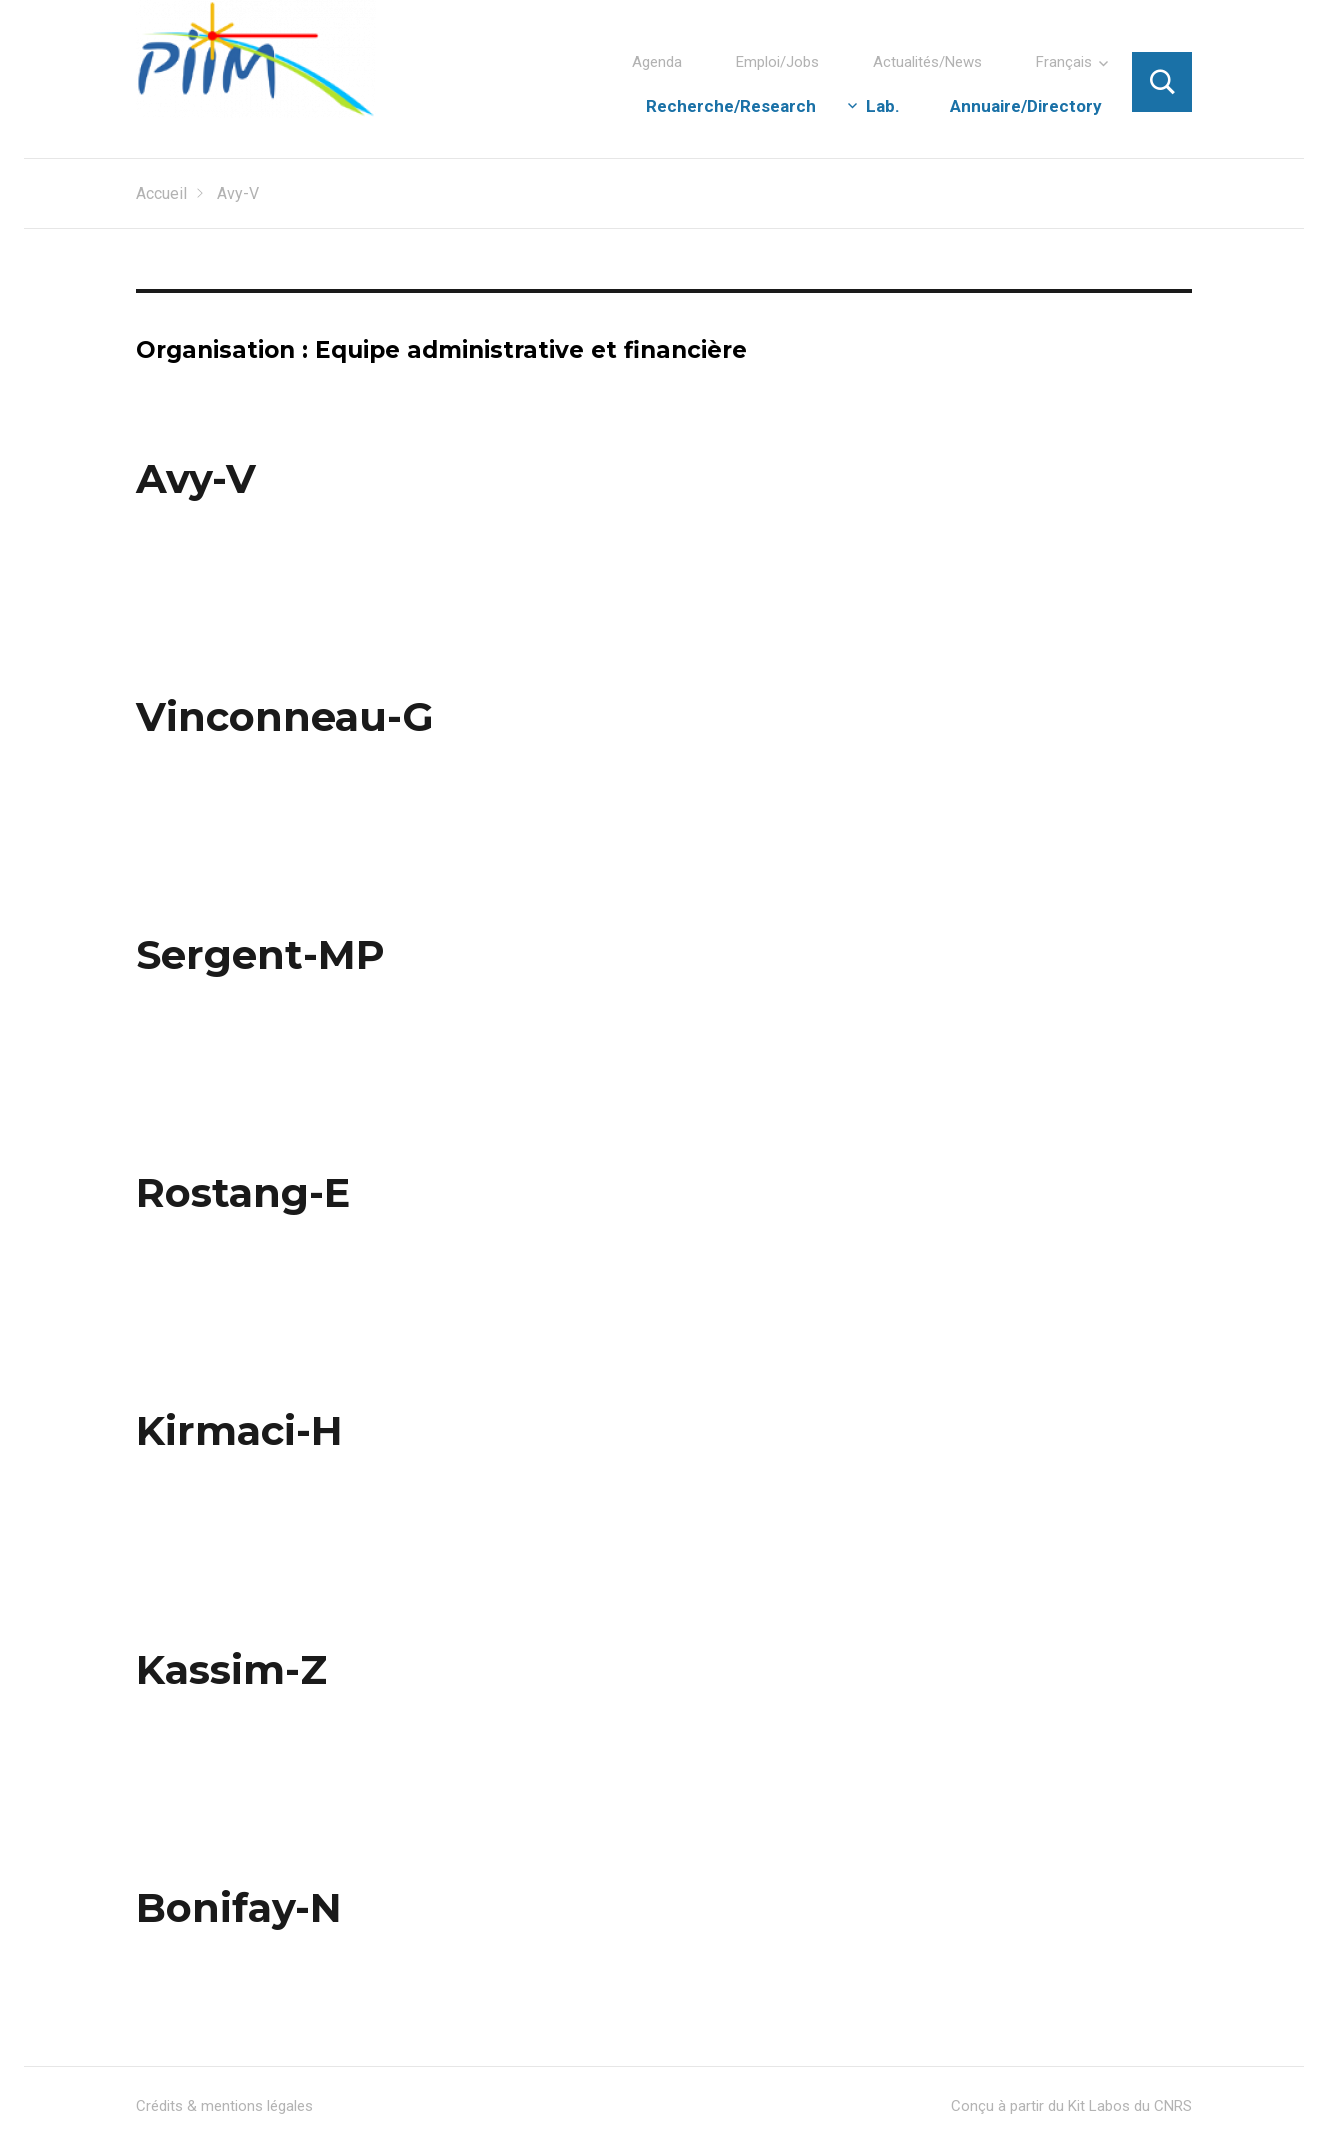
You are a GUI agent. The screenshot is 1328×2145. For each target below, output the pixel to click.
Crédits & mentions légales (224, 2106)
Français (1064, 62)
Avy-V (196, 478)
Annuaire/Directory (1026, 106)
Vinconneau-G (285, 716)
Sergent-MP (260, 954)
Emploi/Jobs (777, 62)
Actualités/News (927, 62)
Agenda (657, 62)
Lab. (883, 106)
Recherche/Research (731, 106)
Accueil (161, 193)
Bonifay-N (239, 1907)
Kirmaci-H (239, 1430)
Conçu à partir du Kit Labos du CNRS (1071, 2106)
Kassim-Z (231, 1669)
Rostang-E (243, 1192)
